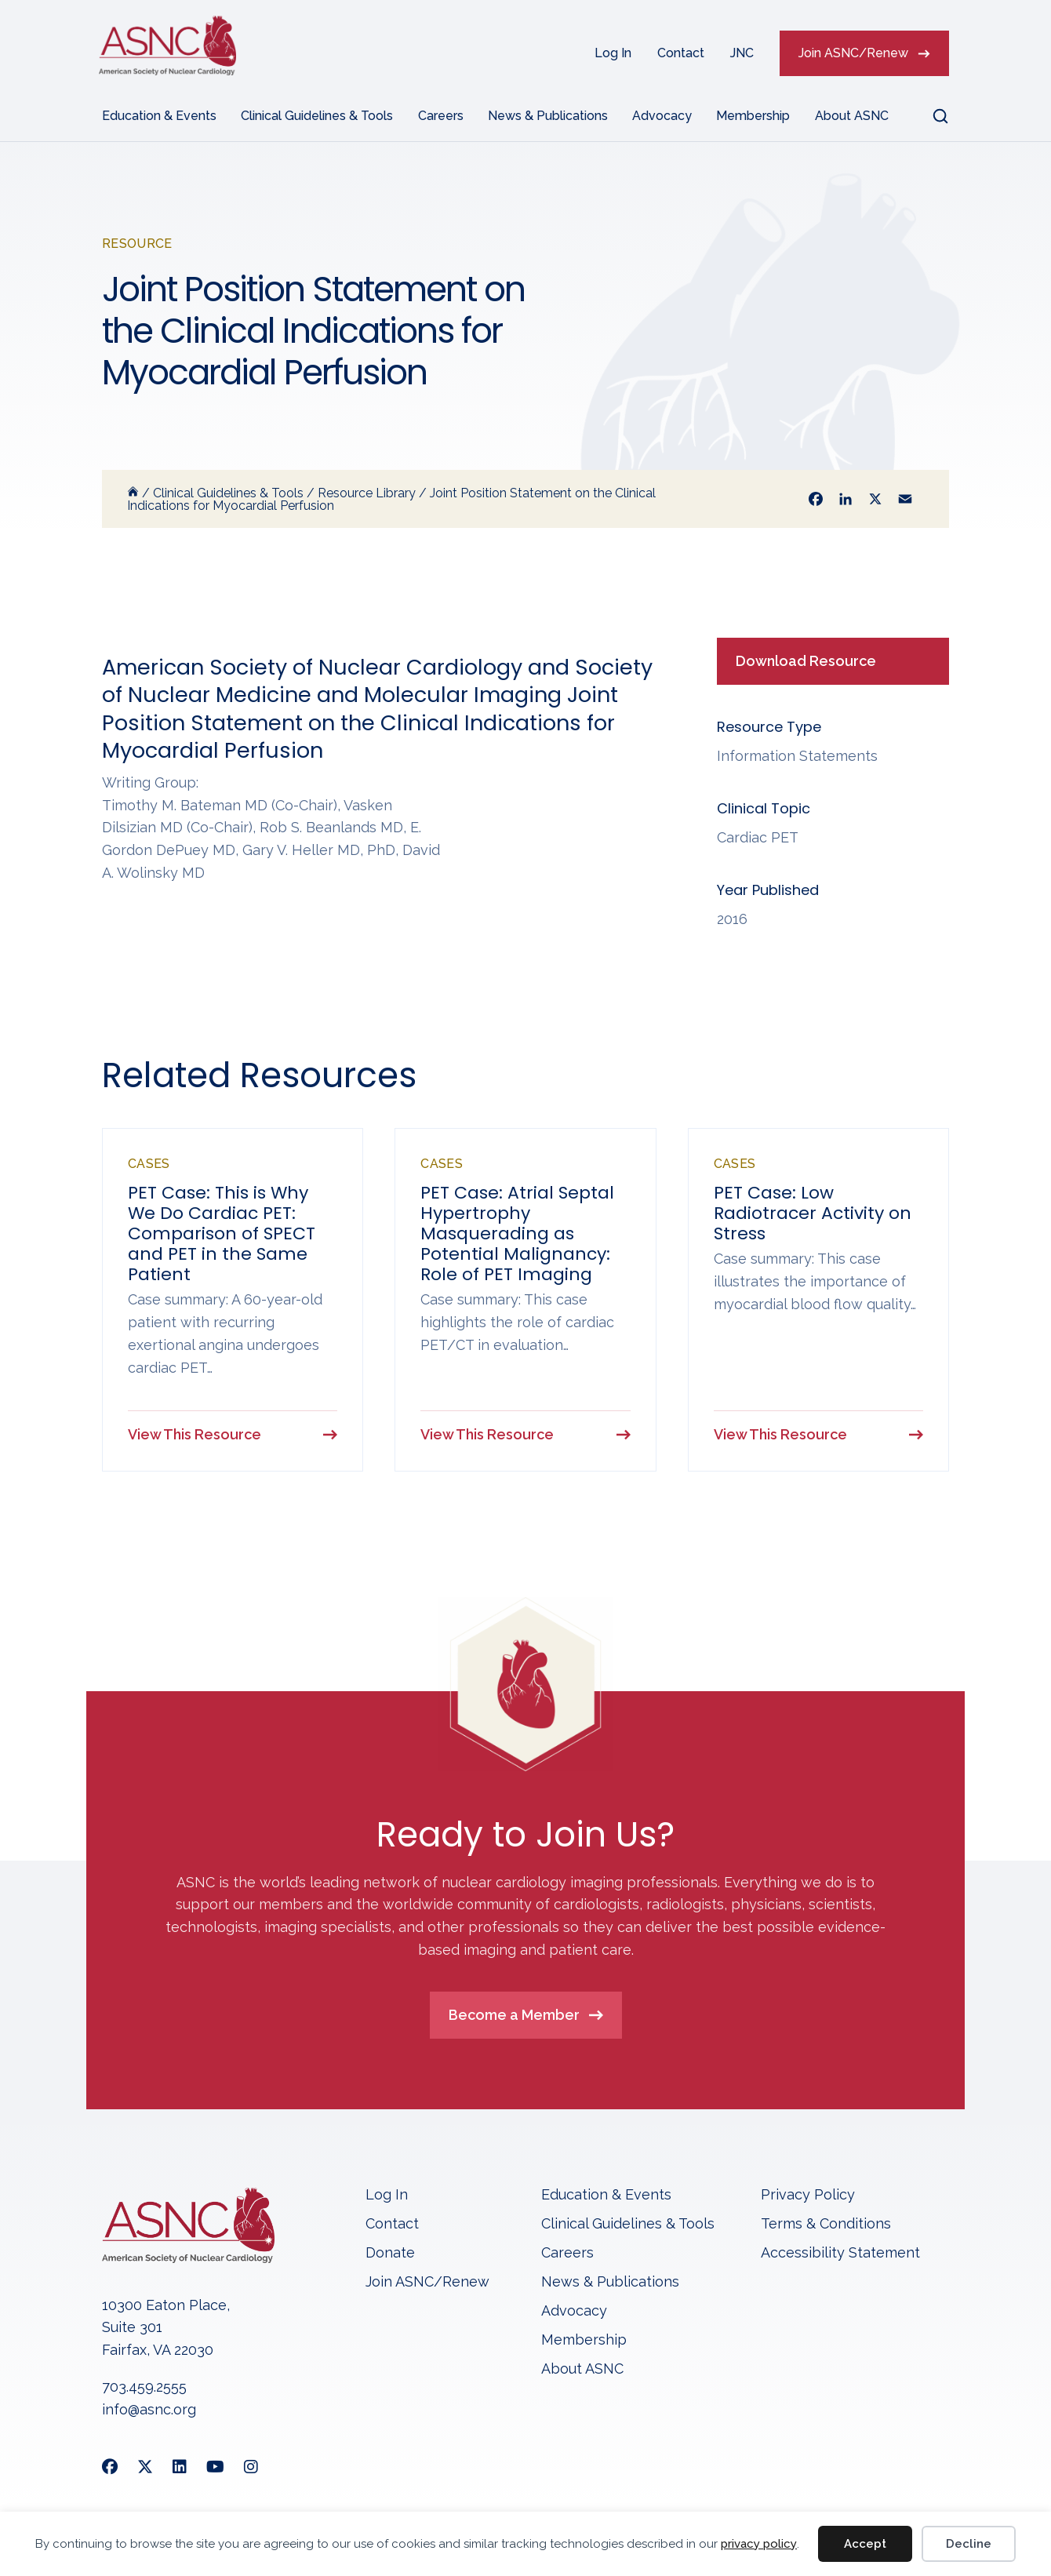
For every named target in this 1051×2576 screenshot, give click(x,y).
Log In (613, 52)
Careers (441, 115)
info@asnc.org (149, 2410)
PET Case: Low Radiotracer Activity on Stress (812, 1213)
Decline (968, 2544)
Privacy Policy (808, 2196)
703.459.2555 (144, 2387)
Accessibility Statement (840, 2254)
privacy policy (759, 2544)
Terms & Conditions (826, 2225)
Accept (865, 2544)
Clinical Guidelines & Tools (317, 115)
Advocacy (662, 115)
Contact (680, 52)
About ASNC (852, 115)
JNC (742, 52)
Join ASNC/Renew (853, 52)
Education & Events (159, 115)
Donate (390, 2254)
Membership (753, 115)
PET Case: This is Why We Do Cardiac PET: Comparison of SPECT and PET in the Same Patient (221, 1233)
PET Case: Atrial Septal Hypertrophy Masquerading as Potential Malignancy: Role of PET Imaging (517, 1233)
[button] (931, 116)
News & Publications (548, 115)
